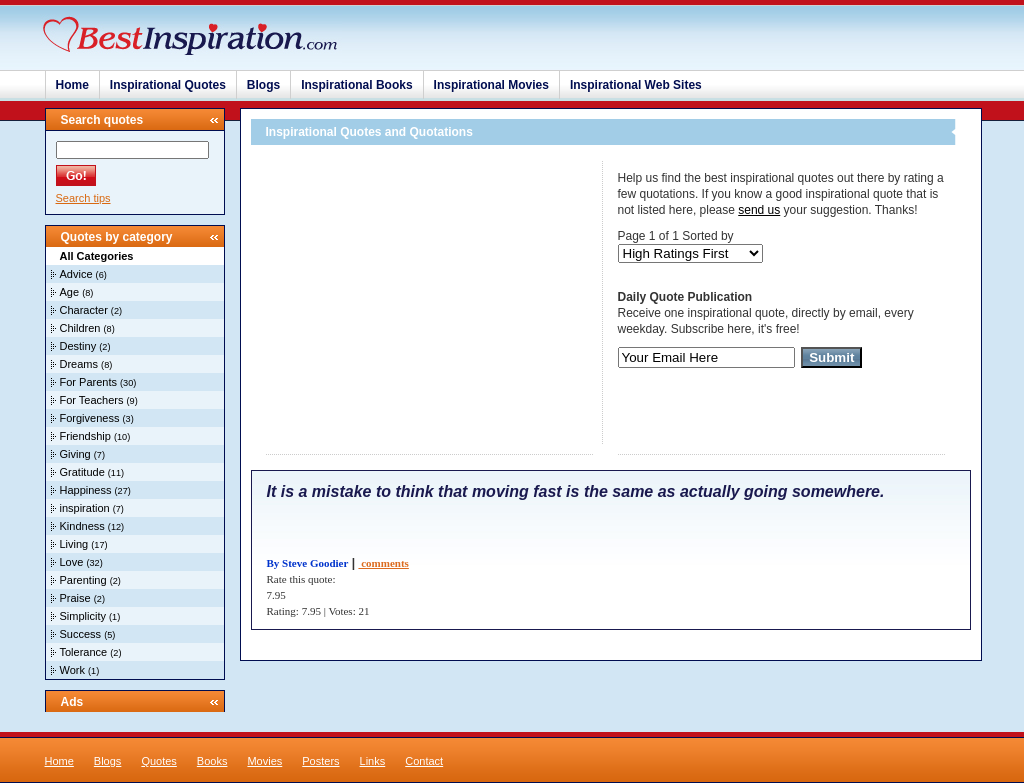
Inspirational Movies (491, 85)
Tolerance (84, 652)
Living (74, 544)
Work (72, 670)
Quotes (158, 761)
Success (81, 634)
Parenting (83, 580)
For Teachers (92, 400)
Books (212, 761)
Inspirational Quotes (168, 85)
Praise (75, 598)
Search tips (83, 198)
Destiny (78, 346)
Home (72, 85)
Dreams (79, 364)
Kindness (82, 526)
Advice (76, 274)
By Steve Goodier (308, 563)
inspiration (85, 508)
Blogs (263, 85)
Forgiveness (90, 418)
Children (80, 328)
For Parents (88, 382)
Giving (75, 454)
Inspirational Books (356, 85)
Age (70, 292)
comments (383, 563)
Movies (264, 761)
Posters (320, 761)
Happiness (86, 490)
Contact (424, 761)
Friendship (85, 436)
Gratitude (82, 472)
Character (84, 310)
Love (72, 562)
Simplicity (83, 616)
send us (759, 210)
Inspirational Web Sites (636, 85)
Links (373, 761)
